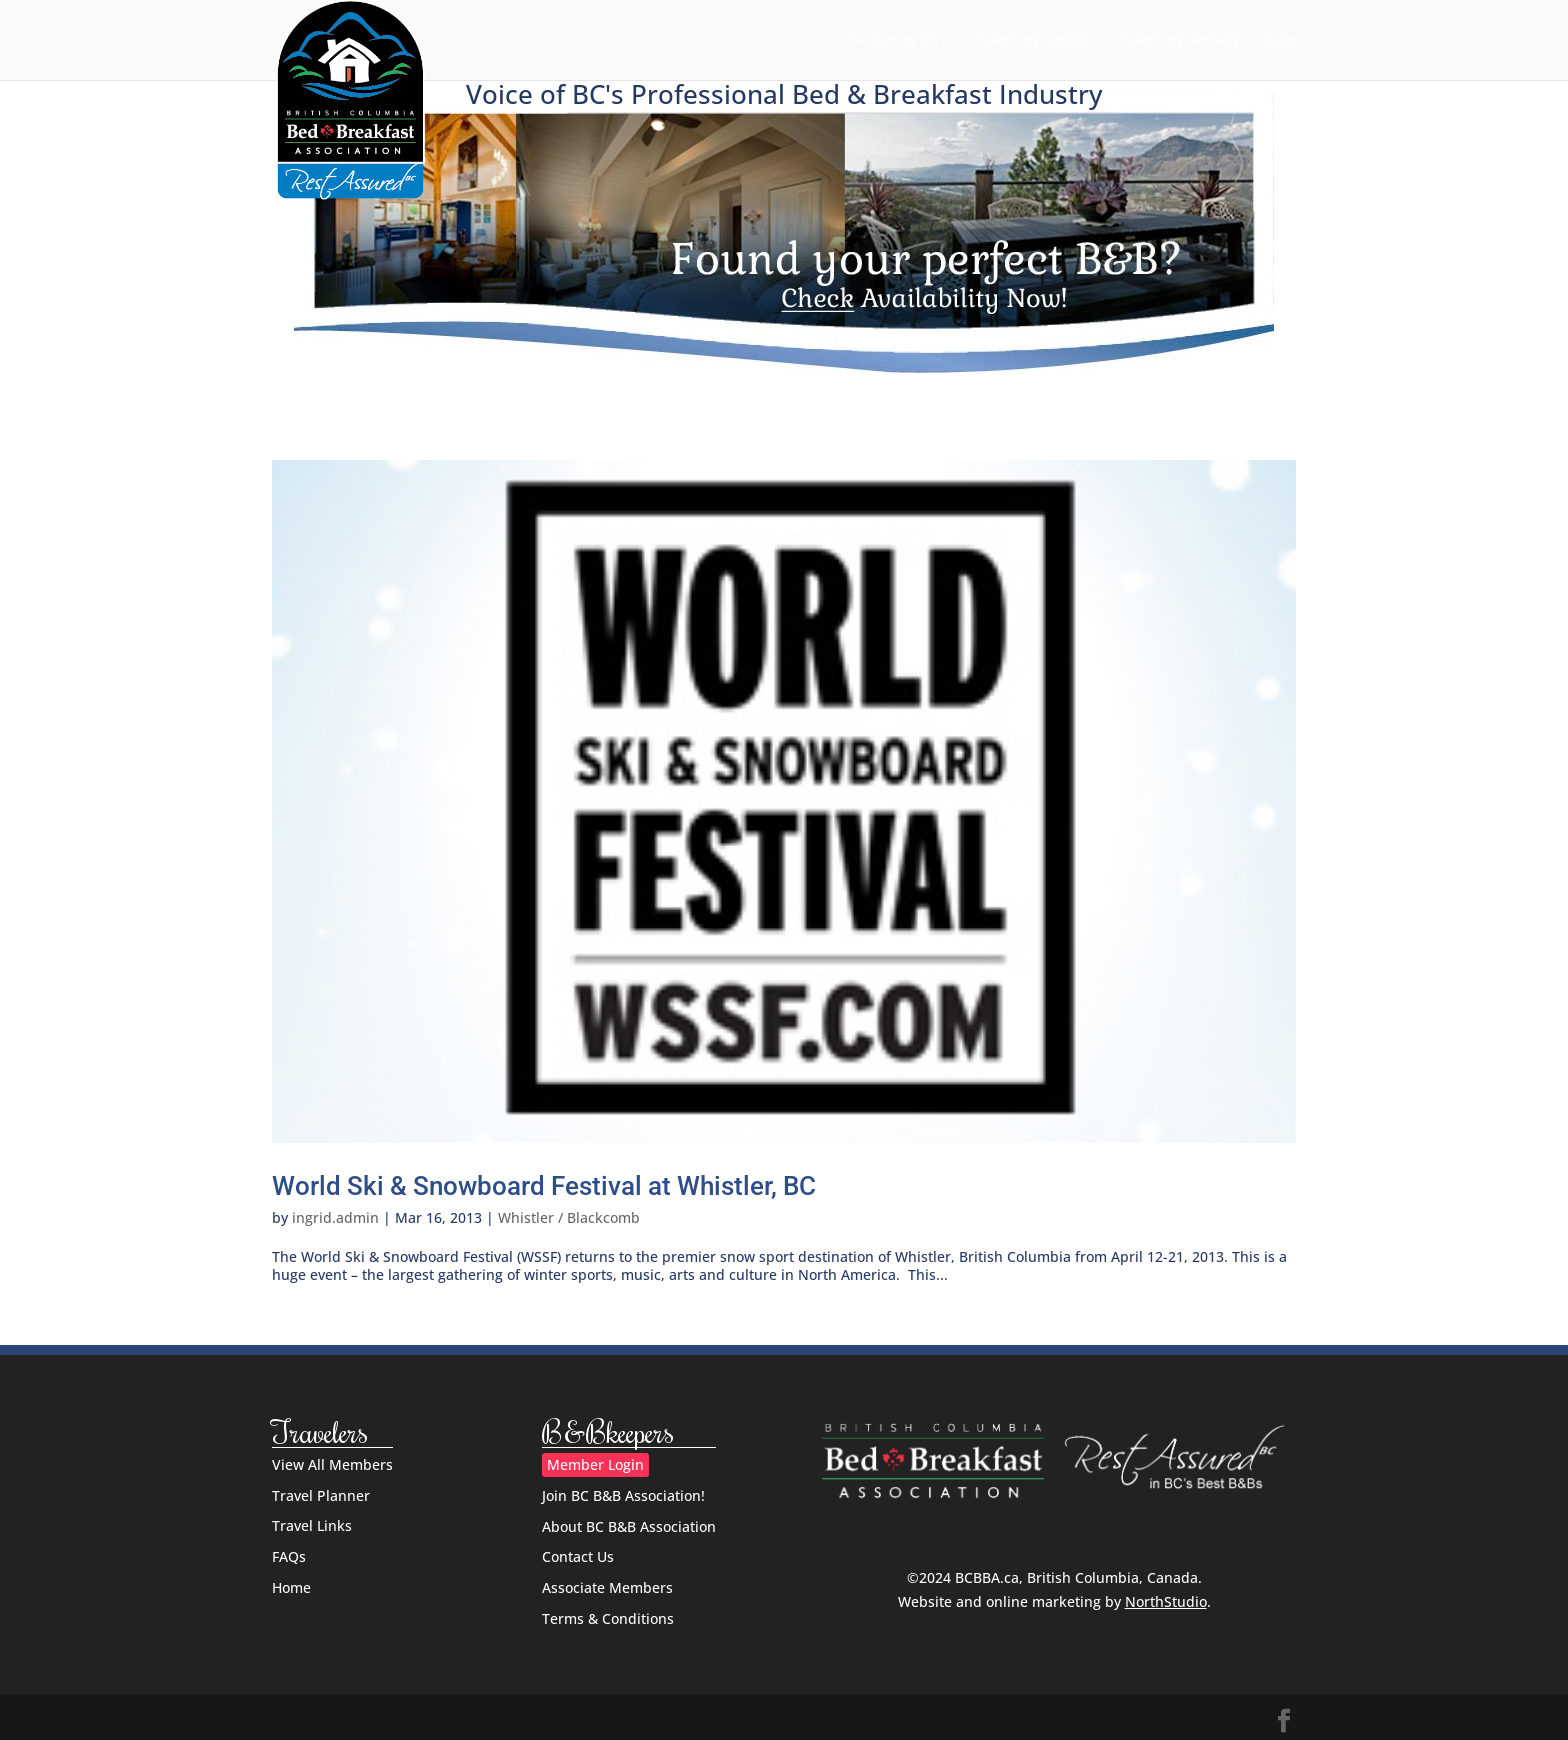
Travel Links (312, 1525)
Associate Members (607, 1587)
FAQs (289, 1556)
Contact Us (578, 1556)
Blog (1281, 41)
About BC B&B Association (629, 1526)
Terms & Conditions (608, 1618)
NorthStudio (1166, 1601)
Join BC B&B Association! (623, 1495)
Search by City (899, 41)
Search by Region (1033, 41)
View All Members (332, 1464)
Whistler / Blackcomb (569, 1217)
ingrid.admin (335, 1217)
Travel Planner (321, 1495)
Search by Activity (1179, 41)
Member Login (595, 1464)
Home (291, 1587)
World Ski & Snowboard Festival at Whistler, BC (544, 1186)
